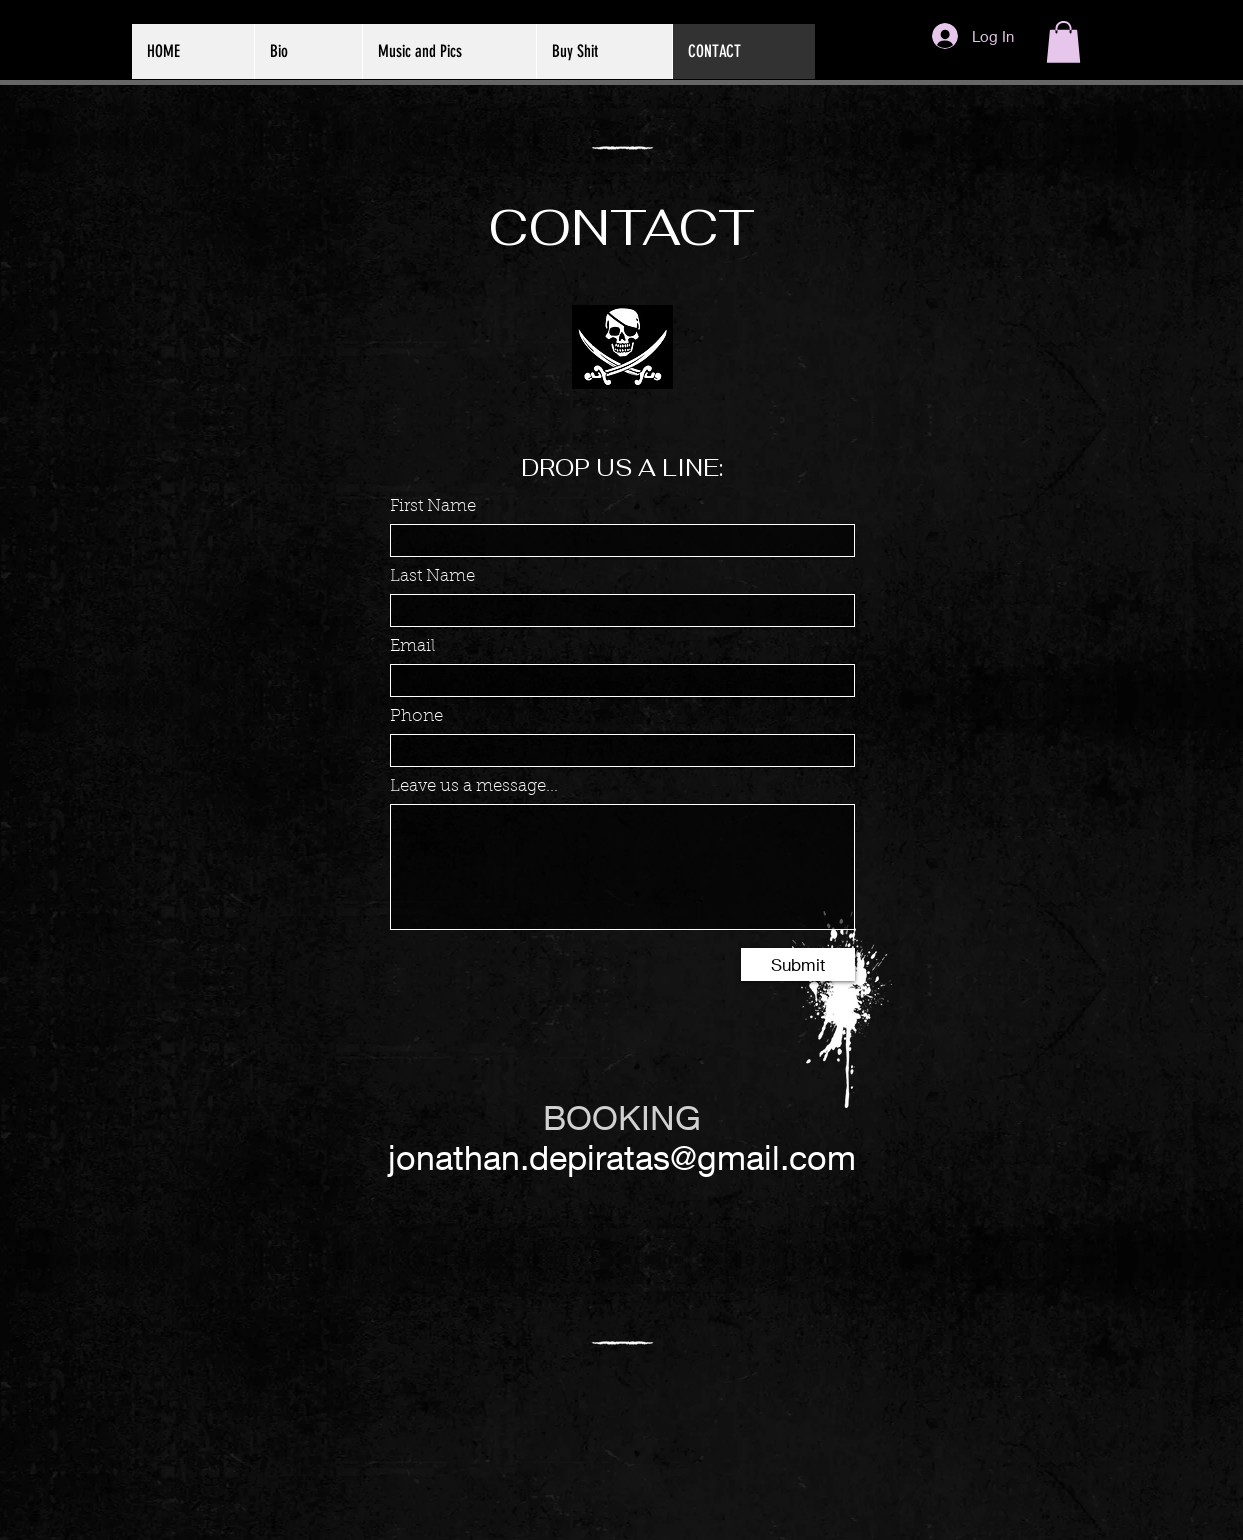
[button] (1063, 42)
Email (412, 646)
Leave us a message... (474, 786)
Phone (416, 716)
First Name (433, 506)
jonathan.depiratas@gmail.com (622, 1157)
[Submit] (798, 964)
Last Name (432, 576)
